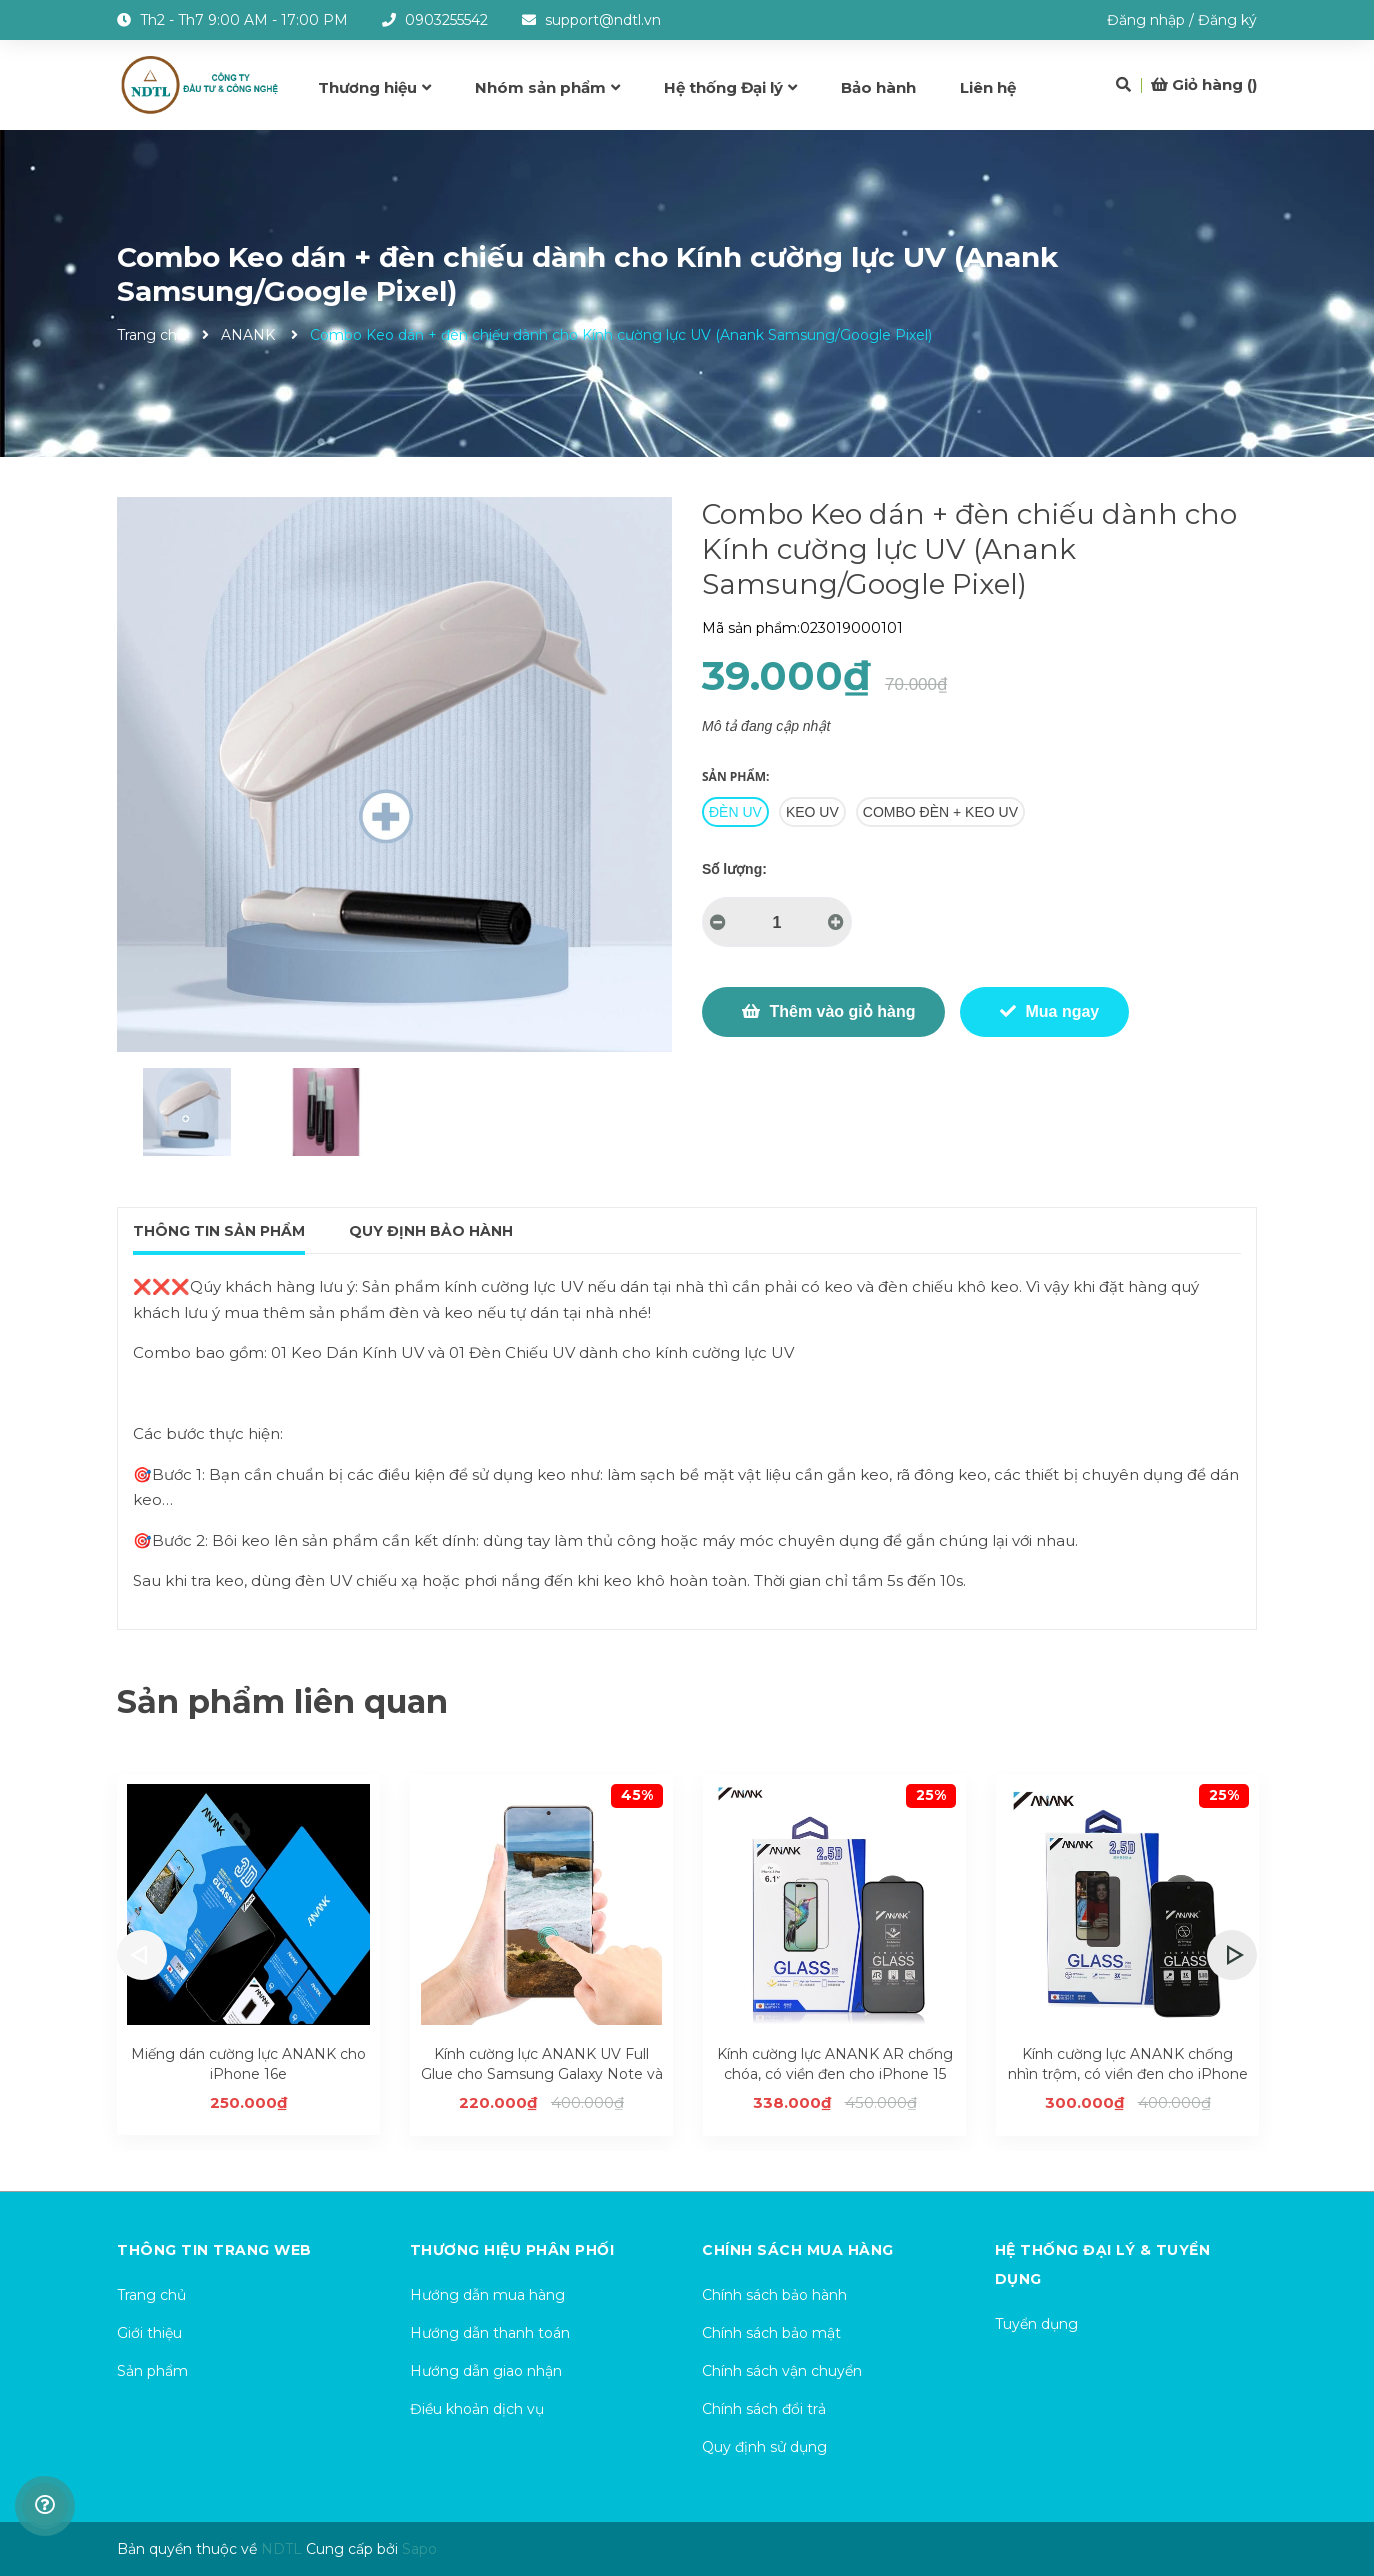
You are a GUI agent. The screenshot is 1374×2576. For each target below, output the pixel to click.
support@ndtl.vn (603, 20)
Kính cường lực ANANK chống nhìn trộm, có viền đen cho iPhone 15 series (1128, 2073)
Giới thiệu (149, 2333)
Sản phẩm (152, 2371)
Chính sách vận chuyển (782, 2371)
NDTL (281, 2549)
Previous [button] (142, 1955)
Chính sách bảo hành (774, 2295)
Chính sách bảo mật (771, 2333)
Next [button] (1232, 1955)
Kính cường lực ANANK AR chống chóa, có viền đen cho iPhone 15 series (835, 2073)
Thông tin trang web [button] (214, 2250)
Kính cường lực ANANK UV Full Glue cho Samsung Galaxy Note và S (542, 2073)
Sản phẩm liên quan (282, 1701)
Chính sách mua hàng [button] (798, 2250)
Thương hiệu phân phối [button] (512, 2250)
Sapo (419, 2549)
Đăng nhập (1146, 20)
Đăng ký (1227, 20)
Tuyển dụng (1036, 2324)
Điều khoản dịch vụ (477, 2409)
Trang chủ (151, 2295)
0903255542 (446, 20)
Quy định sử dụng (764, 2447)
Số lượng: (734, 869)
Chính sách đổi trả (764, 2409)
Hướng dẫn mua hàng (487, 2295)
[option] (186, 1112)
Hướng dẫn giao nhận (486, 2371)
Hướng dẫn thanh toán (490, 2333)
